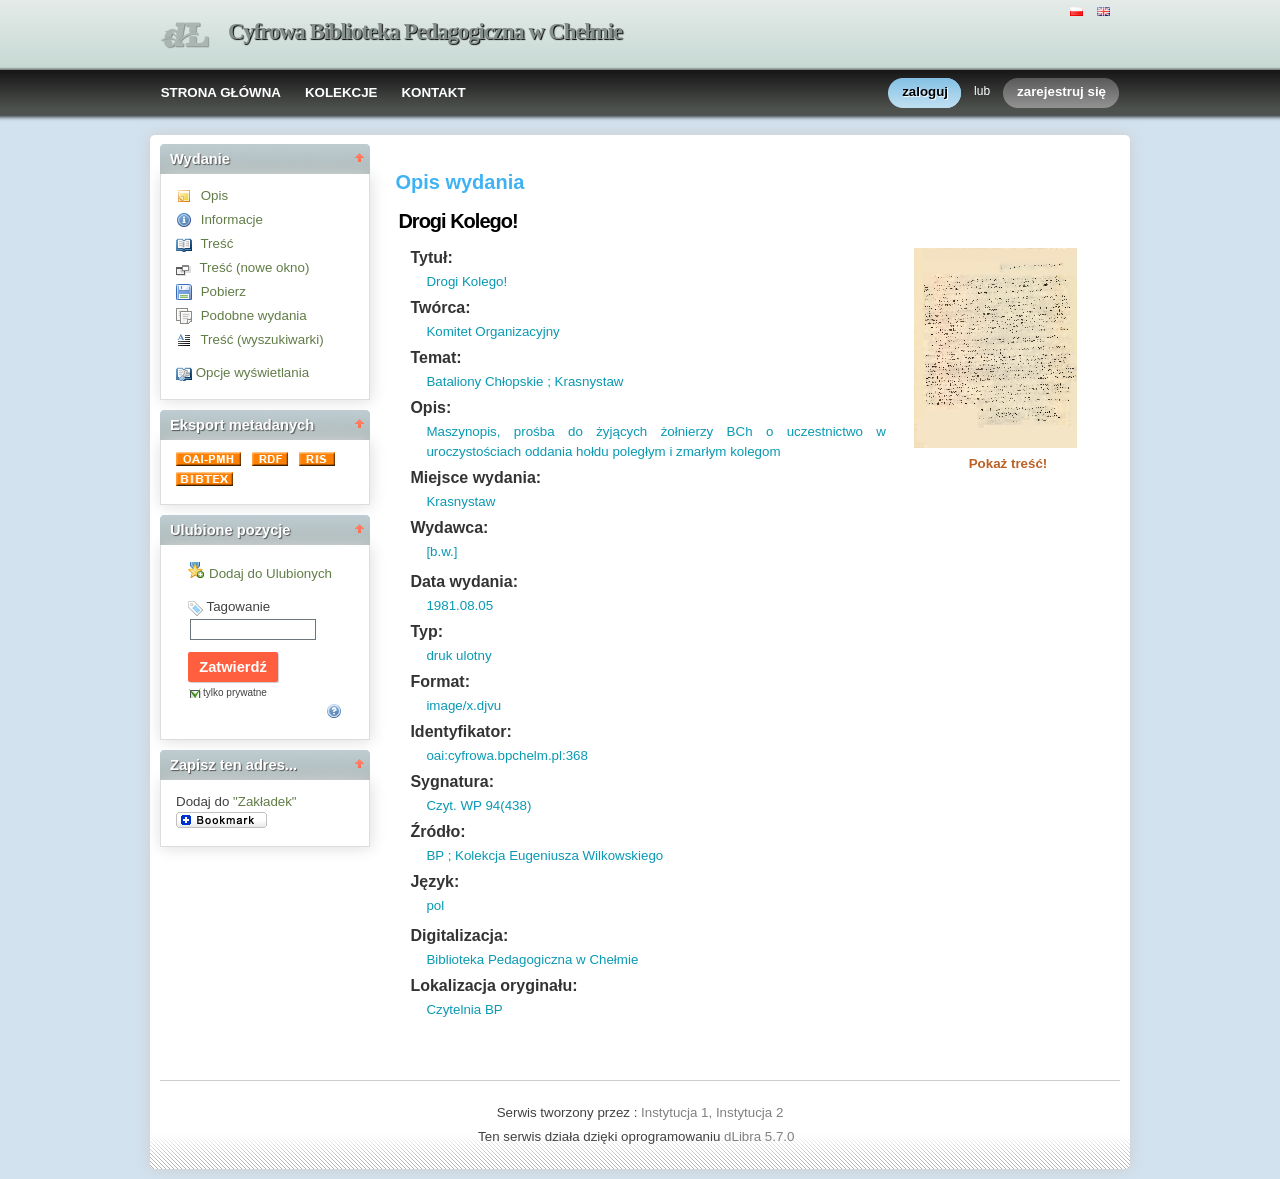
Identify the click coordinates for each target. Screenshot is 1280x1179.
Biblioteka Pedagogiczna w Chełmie (532, 959)
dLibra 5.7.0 (761, 1136)
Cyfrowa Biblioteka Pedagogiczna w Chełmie (425, 31)
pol (435, 905)
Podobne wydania (254, 315)
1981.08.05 (459, 605)
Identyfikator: (460, 731)
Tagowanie (238, 606)
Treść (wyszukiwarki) (261, 339)
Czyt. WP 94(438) (478, 805)
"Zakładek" (265, 801)
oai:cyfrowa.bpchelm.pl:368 (507, 755)
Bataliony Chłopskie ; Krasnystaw (524, 381)
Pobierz (223, 291)
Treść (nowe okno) (254, 267)
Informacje (232, 219)
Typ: (426, 631)
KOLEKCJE (341, 92)
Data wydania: (464, 581)
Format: (440, 681)
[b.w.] (441, 551)
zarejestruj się (1061, 92)
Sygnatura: (452, 781)
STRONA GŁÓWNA (221, 92)
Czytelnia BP (464, 1009)
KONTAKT (433, 92)
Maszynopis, (463, 431)
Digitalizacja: (459, 935)
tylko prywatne (235, 692)
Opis (214, 195)
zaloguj (925, 92)
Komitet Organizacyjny (492, 331)
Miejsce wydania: (475, 477)
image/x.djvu (463, 705)
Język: (434, 881)
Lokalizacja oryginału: (493, 985)
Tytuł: (431, 257)
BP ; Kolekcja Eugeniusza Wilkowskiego (544, 855)
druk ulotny (458, 655)
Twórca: (440, 307)
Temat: (435, 357)
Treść (216, 243)
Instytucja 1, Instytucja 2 (712, 1112)
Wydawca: (449, 527)
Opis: (430, 407)
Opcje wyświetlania (252, 372)
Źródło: (437, 831)
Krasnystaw (460, 501)
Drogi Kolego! (466, 281)
